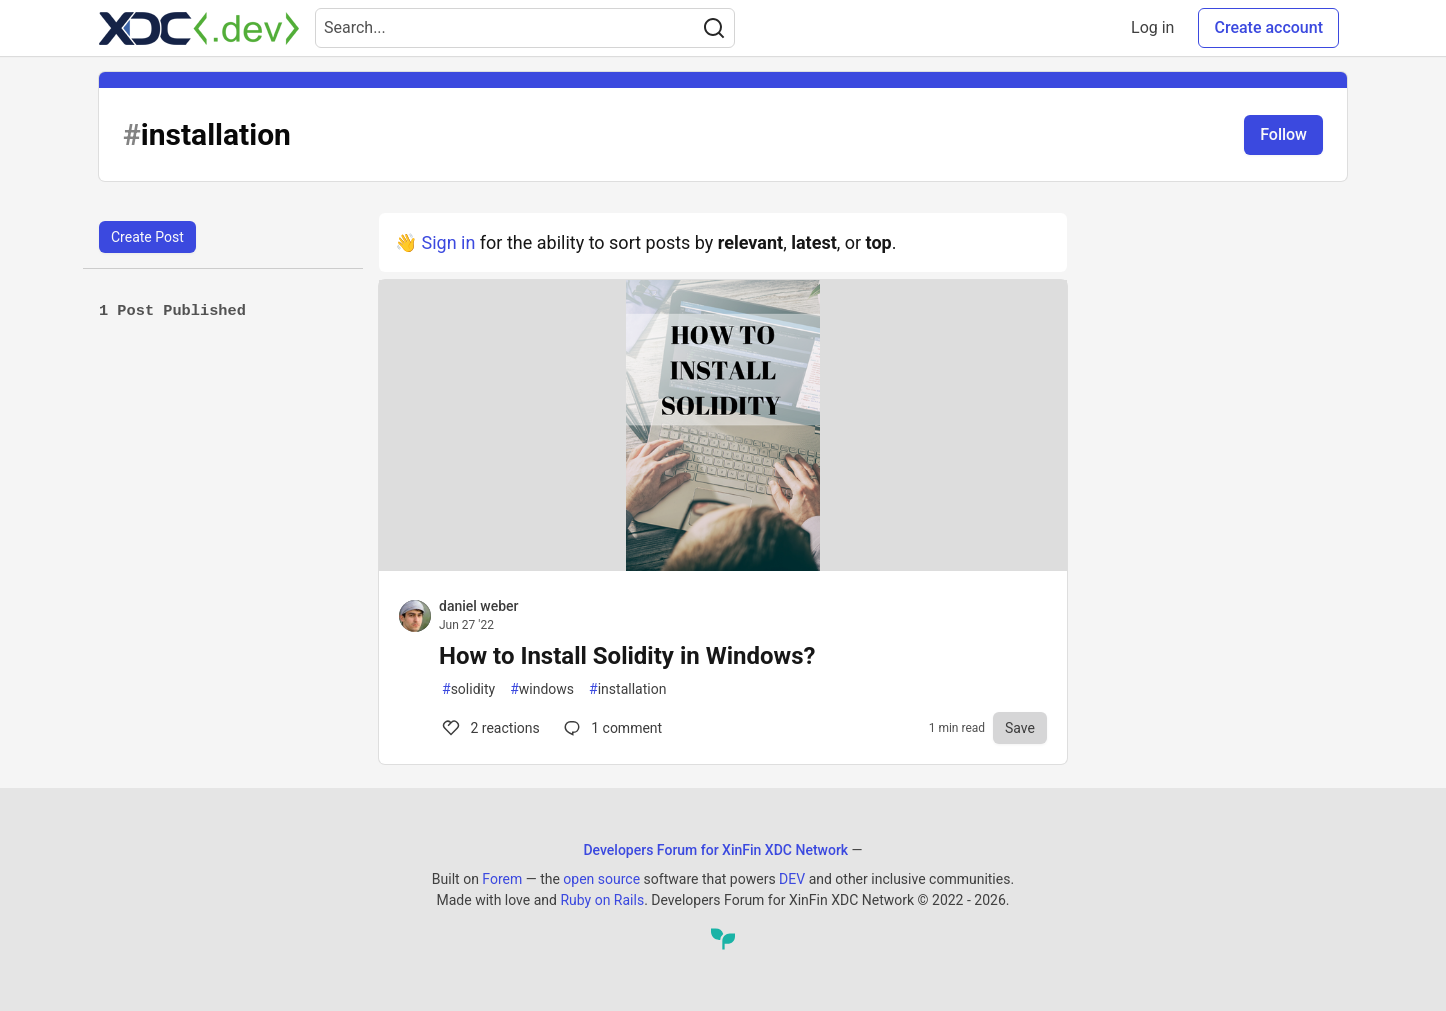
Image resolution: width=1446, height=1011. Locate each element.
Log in (1152, 27)
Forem (502, 879)
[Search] (714, 28)
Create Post (147, 237)
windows (542, 689)
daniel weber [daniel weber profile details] (479, 606)
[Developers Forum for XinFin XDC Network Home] (199, 28)
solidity (468, 689)
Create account (1268, 27)
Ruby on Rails (602, 900)
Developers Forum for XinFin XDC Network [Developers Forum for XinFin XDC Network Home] (715, 850)
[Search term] (525, 28)
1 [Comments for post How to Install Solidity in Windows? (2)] (611, 728)
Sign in (448, 242)
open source (601, 879)
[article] (723, 564)
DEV (792, 879)
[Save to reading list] (1020, 728)
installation (627, 689)
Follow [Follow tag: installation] (1283, 134)
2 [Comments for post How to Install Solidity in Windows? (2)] (489, 728)
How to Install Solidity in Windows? (627, 656)
